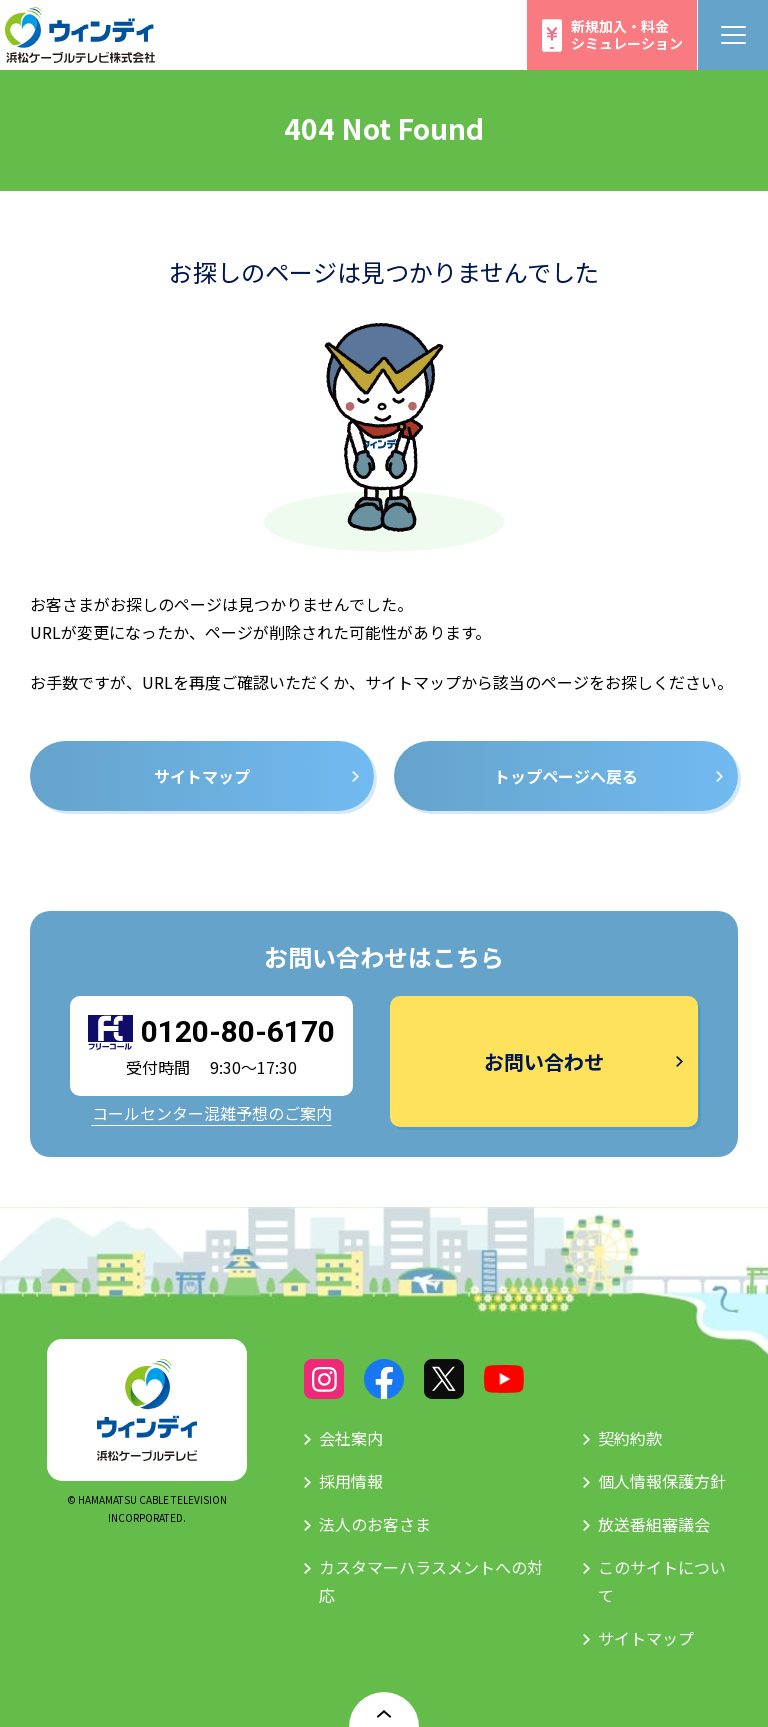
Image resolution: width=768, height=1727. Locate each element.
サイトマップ (646, 1638)
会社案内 (351, 1438)
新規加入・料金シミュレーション (627, 34)
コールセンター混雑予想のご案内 (212, 1113)
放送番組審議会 (654, 1524)
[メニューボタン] (733, 35)
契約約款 (630, 1438)
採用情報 (351, 1481)
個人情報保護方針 (662, 1481)
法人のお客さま (375, 1524)
